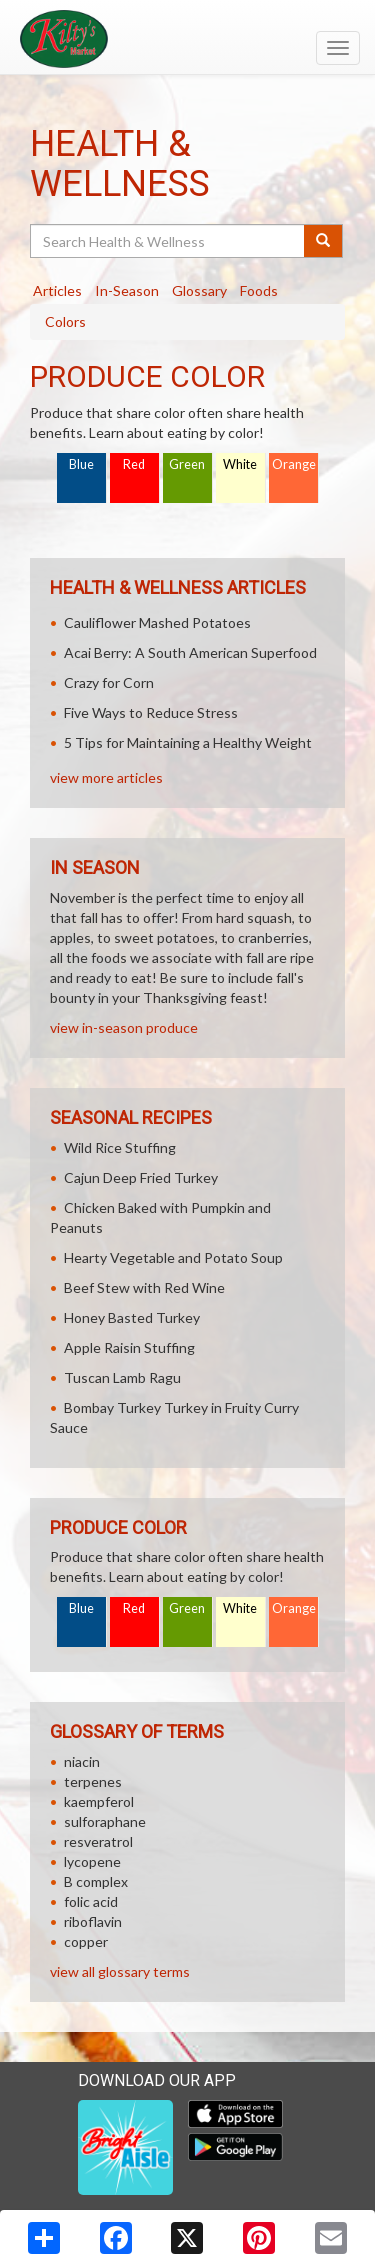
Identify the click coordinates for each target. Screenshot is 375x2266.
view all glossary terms (120, 1971)
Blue (81, 464)
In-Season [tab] (127, 290)
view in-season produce (124, 1027)
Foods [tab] (259, 290)
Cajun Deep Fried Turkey (141, 1177)
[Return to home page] (187, 39)
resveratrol (98, 1841)
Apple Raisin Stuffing (129, 1347)
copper (86, 1941)
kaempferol (99, 1801)
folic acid (91, 1901)
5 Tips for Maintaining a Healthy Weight (188, 742)
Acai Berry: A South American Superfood (190, 652)
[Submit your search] (323, 241)
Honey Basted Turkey (132, 1317)
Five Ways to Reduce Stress (151, 712)
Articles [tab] (57, 290)
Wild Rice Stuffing (120, 1147)
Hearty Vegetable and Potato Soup (173, 1257)
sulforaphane (105, 1821)
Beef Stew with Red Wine (144, 1287)
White (240, 464)
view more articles (106, 777)
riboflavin (93, 1921)
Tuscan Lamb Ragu (122, 1377)
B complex (96, 1881)
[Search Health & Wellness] (168, 241)
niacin (82, 1761)
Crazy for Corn (109, 682)
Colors (65, 321)
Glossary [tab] (199, 290)
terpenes (93, 1781)
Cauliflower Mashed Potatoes (157, 622)
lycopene (92, 1861)
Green (187, 464)
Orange (294, 464)
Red (134, 464)
